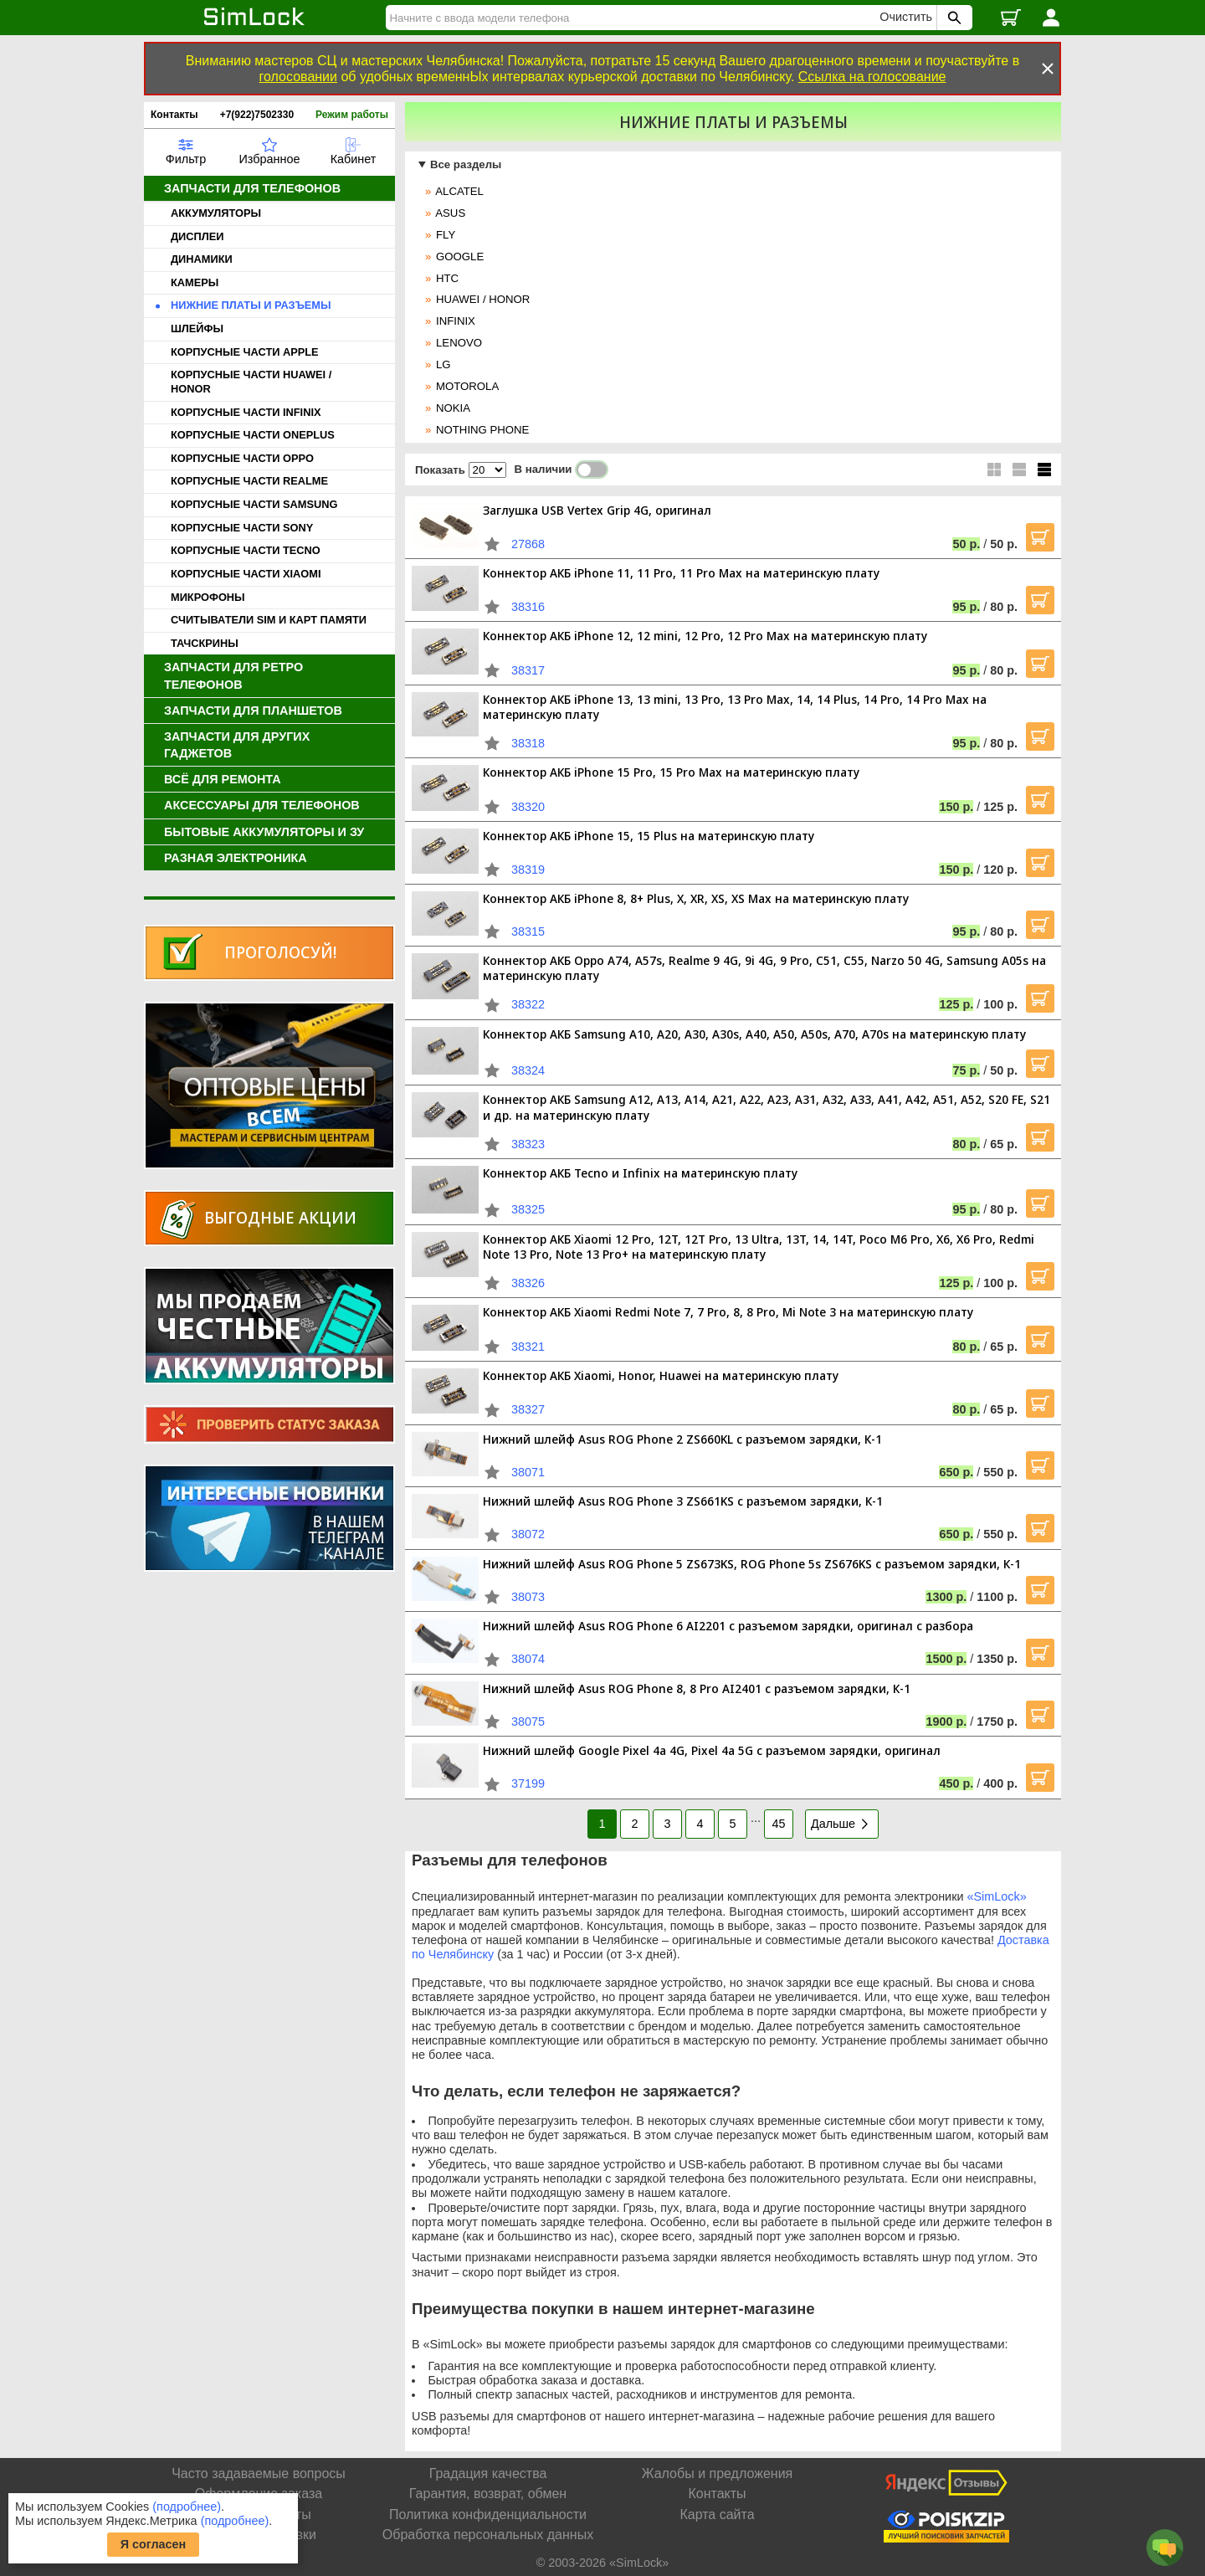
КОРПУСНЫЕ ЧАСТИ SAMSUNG (254, 504)
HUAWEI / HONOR (483, 299)
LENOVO (459, 342)
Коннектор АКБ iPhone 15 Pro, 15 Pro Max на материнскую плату (671, 772)
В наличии (562, 469)
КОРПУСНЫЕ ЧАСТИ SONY (242, 527)
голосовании (298, 76)
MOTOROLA (467, 386)
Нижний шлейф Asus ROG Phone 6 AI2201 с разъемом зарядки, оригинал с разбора (728, 1626)
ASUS (450, 213)
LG (443, 364)
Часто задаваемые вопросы (259, 2473)
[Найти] (635, 17)
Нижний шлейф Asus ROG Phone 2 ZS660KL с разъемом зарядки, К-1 (682, 1439)
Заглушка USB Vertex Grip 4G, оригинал (597, 510)
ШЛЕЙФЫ (197, 328)
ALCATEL (459, 191)
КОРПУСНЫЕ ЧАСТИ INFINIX (245, 412)
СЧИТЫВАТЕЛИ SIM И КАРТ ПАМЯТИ (269, 619)
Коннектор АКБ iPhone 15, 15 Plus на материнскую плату (648, 836)
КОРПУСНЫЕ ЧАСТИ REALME (249, 481)
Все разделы (465, 164)
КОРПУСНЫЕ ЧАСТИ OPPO (242, 458)
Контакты (174, 115)
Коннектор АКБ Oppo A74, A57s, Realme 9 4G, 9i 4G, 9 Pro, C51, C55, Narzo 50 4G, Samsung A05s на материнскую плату (764, 967)
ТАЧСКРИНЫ (204, 643)
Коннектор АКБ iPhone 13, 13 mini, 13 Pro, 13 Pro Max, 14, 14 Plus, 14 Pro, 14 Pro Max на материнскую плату (735, 706)
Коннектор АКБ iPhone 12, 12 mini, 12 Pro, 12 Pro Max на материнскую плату (705, 636)
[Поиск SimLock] (952, 17)
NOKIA (453, 408)
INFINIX (455, 321)
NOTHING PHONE (482, 429)
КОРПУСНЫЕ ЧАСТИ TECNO (245, 550)
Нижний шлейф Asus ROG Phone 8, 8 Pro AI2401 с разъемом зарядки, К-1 (696, 1688)
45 (778, 1823)
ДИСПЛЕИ (197, 236)
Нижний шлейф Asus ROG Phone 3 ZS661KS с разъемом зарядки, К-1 (683, 1501)
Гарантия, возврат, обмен (488, 2493)
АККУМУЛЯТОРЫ (216, 213)
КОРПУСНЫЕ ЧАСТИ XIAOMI (245, 573)
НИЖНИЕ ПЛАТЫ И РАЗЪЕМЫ (251, 305)
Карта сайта (716, 2514)
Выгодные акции (280, 1217)
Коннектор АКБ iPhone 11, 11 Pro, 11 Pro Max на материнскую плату (681, 573)
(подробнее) (186, 2506)
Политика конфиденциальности (488, 2514)
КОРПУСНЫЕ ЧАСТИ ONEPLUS (253, 434)
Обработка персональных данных (487, 2534)
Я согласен (153, 2544)
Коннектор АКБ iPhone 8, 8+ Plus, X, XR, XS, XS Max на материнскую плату (696, 898)
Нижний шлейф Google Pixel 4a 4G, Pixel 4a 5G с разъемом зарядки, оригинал (712, 1750)
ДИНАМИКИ (202, 259)
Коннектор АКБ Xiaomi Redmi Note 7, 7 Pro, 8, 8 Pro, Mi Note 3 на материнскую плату (728, 1312)
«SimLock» (997, 1896)
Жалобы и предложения (717, 2473)
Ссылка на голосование (872, 76)
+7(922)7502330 (257, 115)
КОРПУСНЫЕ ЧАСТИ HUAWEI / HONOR (251, 381)
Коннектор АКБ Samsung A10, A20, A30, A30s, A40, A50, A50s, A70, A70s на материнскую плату (754, 1034)
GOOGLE (460, 256)
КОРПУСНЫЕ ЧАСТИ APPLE (245, 352)
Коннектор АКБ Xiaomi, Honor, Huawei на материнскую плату (660, 1375)
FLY (445, 234)
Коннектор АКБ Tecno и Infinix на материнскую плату (640, 1173)
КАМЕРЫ (194, 282)
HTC (447, 278)
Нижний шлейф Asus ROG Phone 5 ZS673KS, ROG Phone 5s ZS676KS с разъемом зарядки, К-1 (752, 1564)
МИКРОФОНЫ (208, 597)
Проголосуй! (280, 952)
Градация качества (488, 2473)
